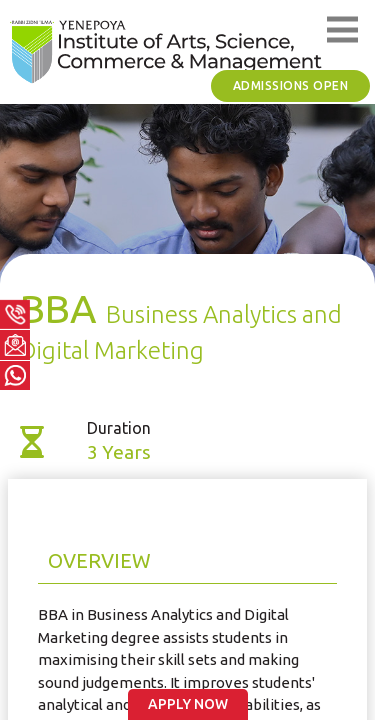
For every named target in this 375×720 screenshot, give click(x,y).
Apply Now (188, 704)
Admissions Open (291, 85)
